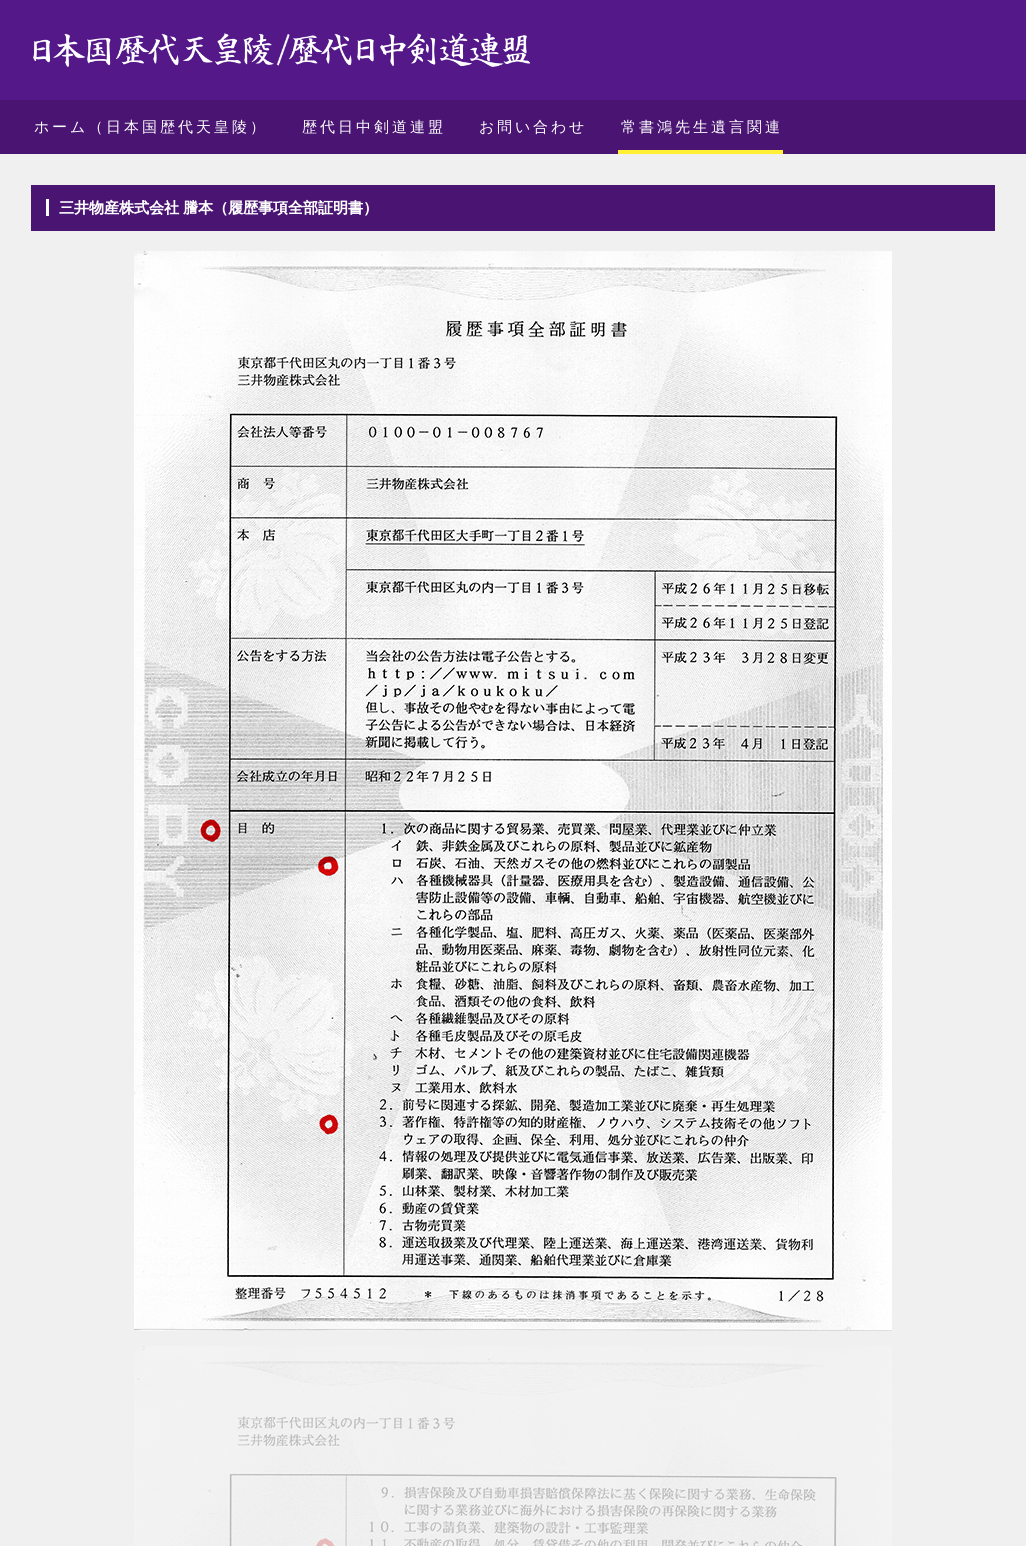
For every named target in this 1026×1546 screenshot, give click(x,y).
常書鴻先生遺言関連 (702, 126)
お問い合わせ (533, 126)
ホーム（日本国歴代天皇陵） (151, 126)
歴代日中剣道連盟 (374, 126)
